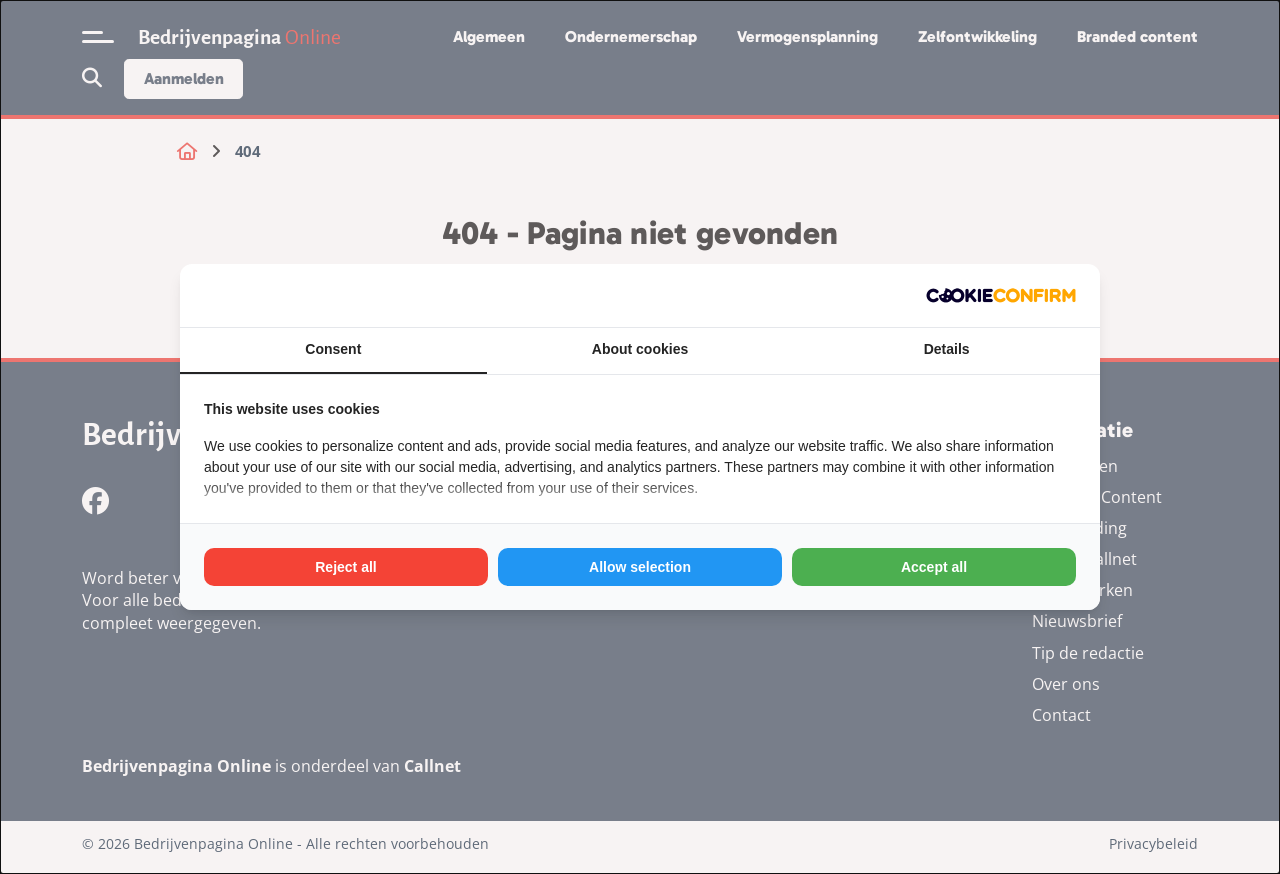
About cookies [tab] (640, 349)
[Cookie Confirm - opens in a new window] (1001, 295)
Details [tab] (947, 349)
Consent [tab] (333, 349)
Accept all (934, 567)
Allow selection (640, 567)
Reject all (345, 567)
